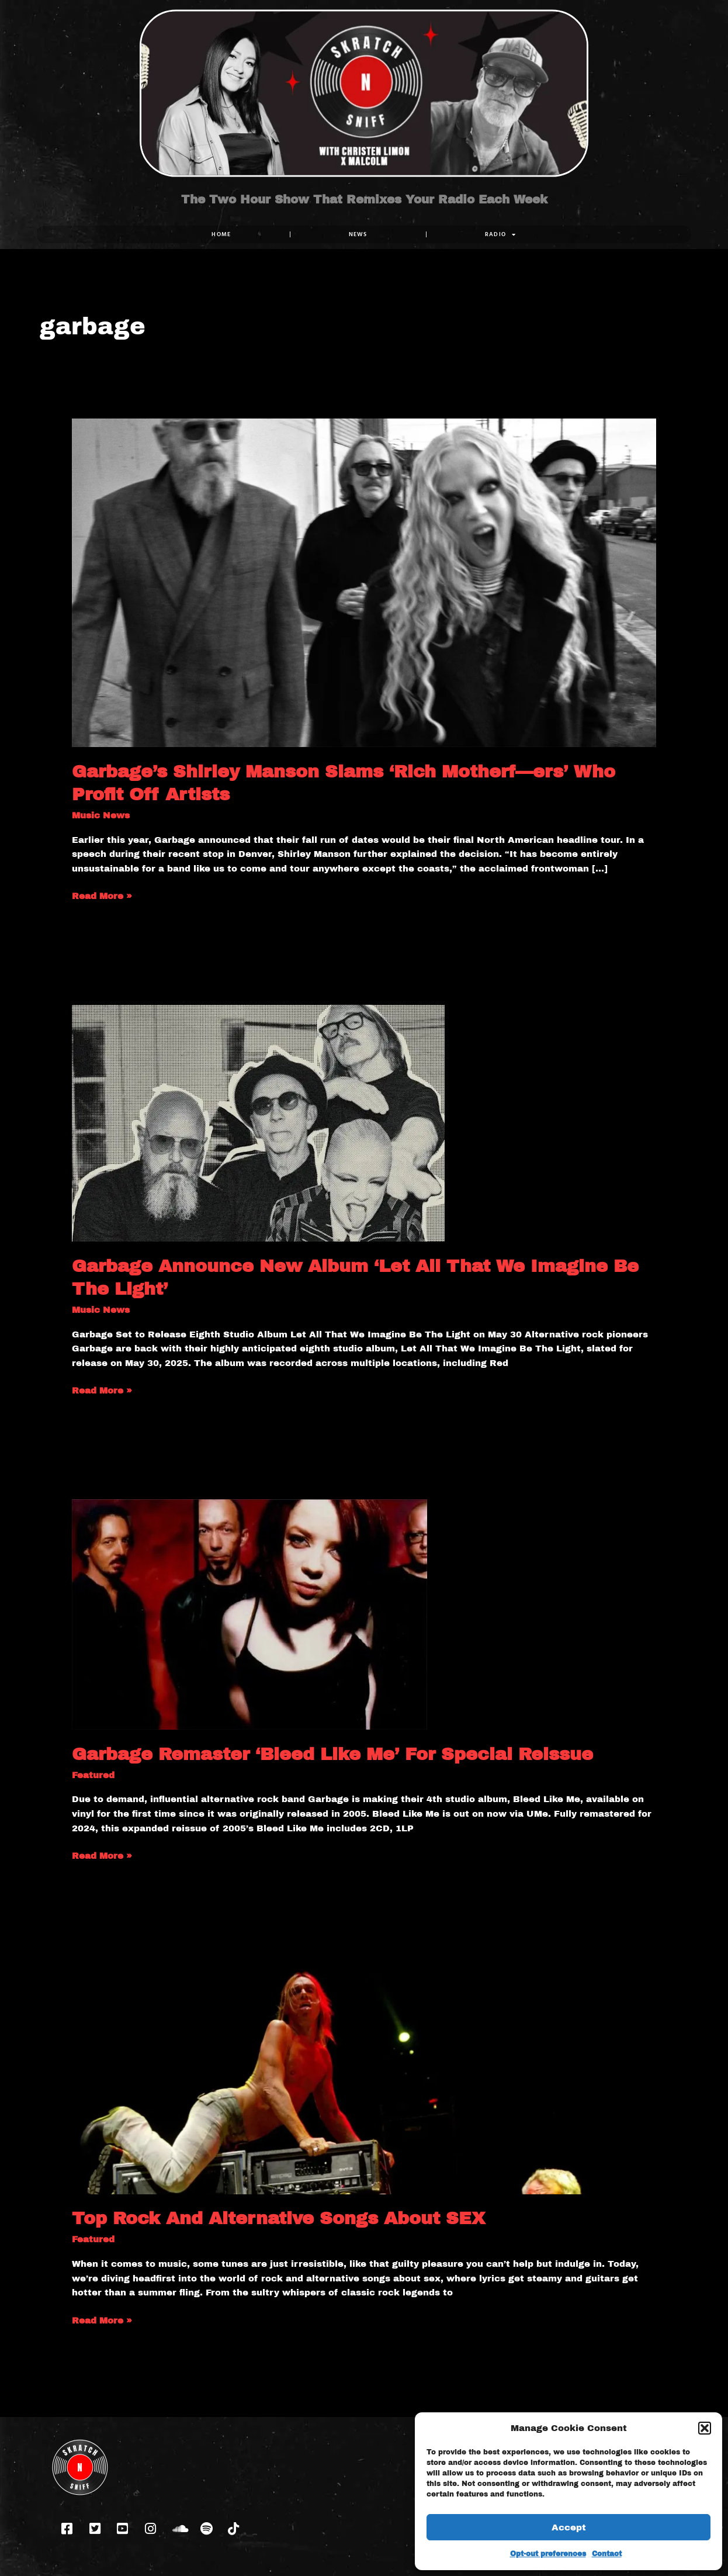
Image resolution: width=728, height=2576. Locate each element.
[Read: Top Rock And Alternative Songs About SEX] (364, 2078)
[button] (704, 2428)
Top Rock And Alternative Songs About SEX (278, 2218)
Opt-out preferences (548, 2554)
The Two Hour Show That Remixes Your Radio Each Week (364, 199)
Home (221, 234)
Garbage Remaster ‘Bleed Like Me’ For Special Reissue (332, 1754)
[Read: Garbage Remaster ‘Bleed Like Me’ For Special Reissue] (249, 1614)
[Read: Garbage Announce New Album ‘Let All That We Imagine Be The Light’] (258, 1123)
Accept (569, 2527)
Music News (101, 815)
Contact (607, 2554)
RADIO (500, 234)
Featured (93, 1775)
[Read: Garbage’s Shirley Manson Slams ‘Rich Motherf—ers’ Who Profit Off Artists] (364, 582)
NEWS (358, 234)
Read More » (102, 895)
